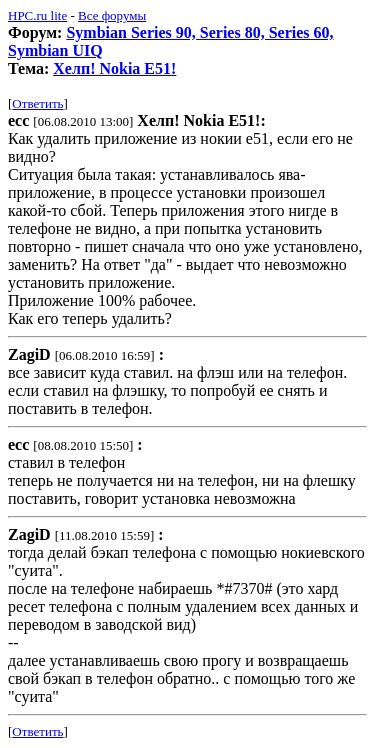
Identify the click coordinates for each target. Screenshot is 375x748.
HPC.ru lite (37, 15)
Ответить (37, 103)
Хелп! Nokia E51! (114, 68)
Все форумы (112, 15)
